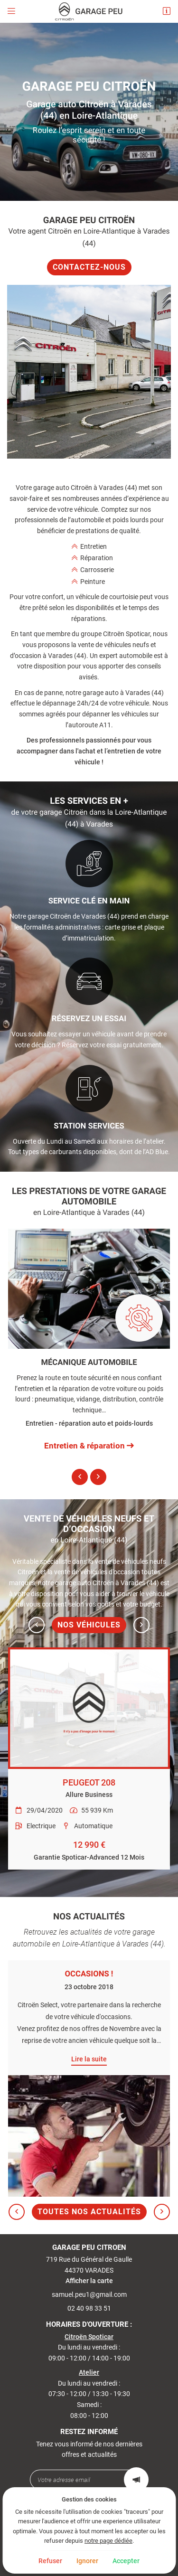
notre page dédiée (108, 2540)
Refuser (50, 2561)
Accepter (126, 2561)
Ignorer (87, 2561)
